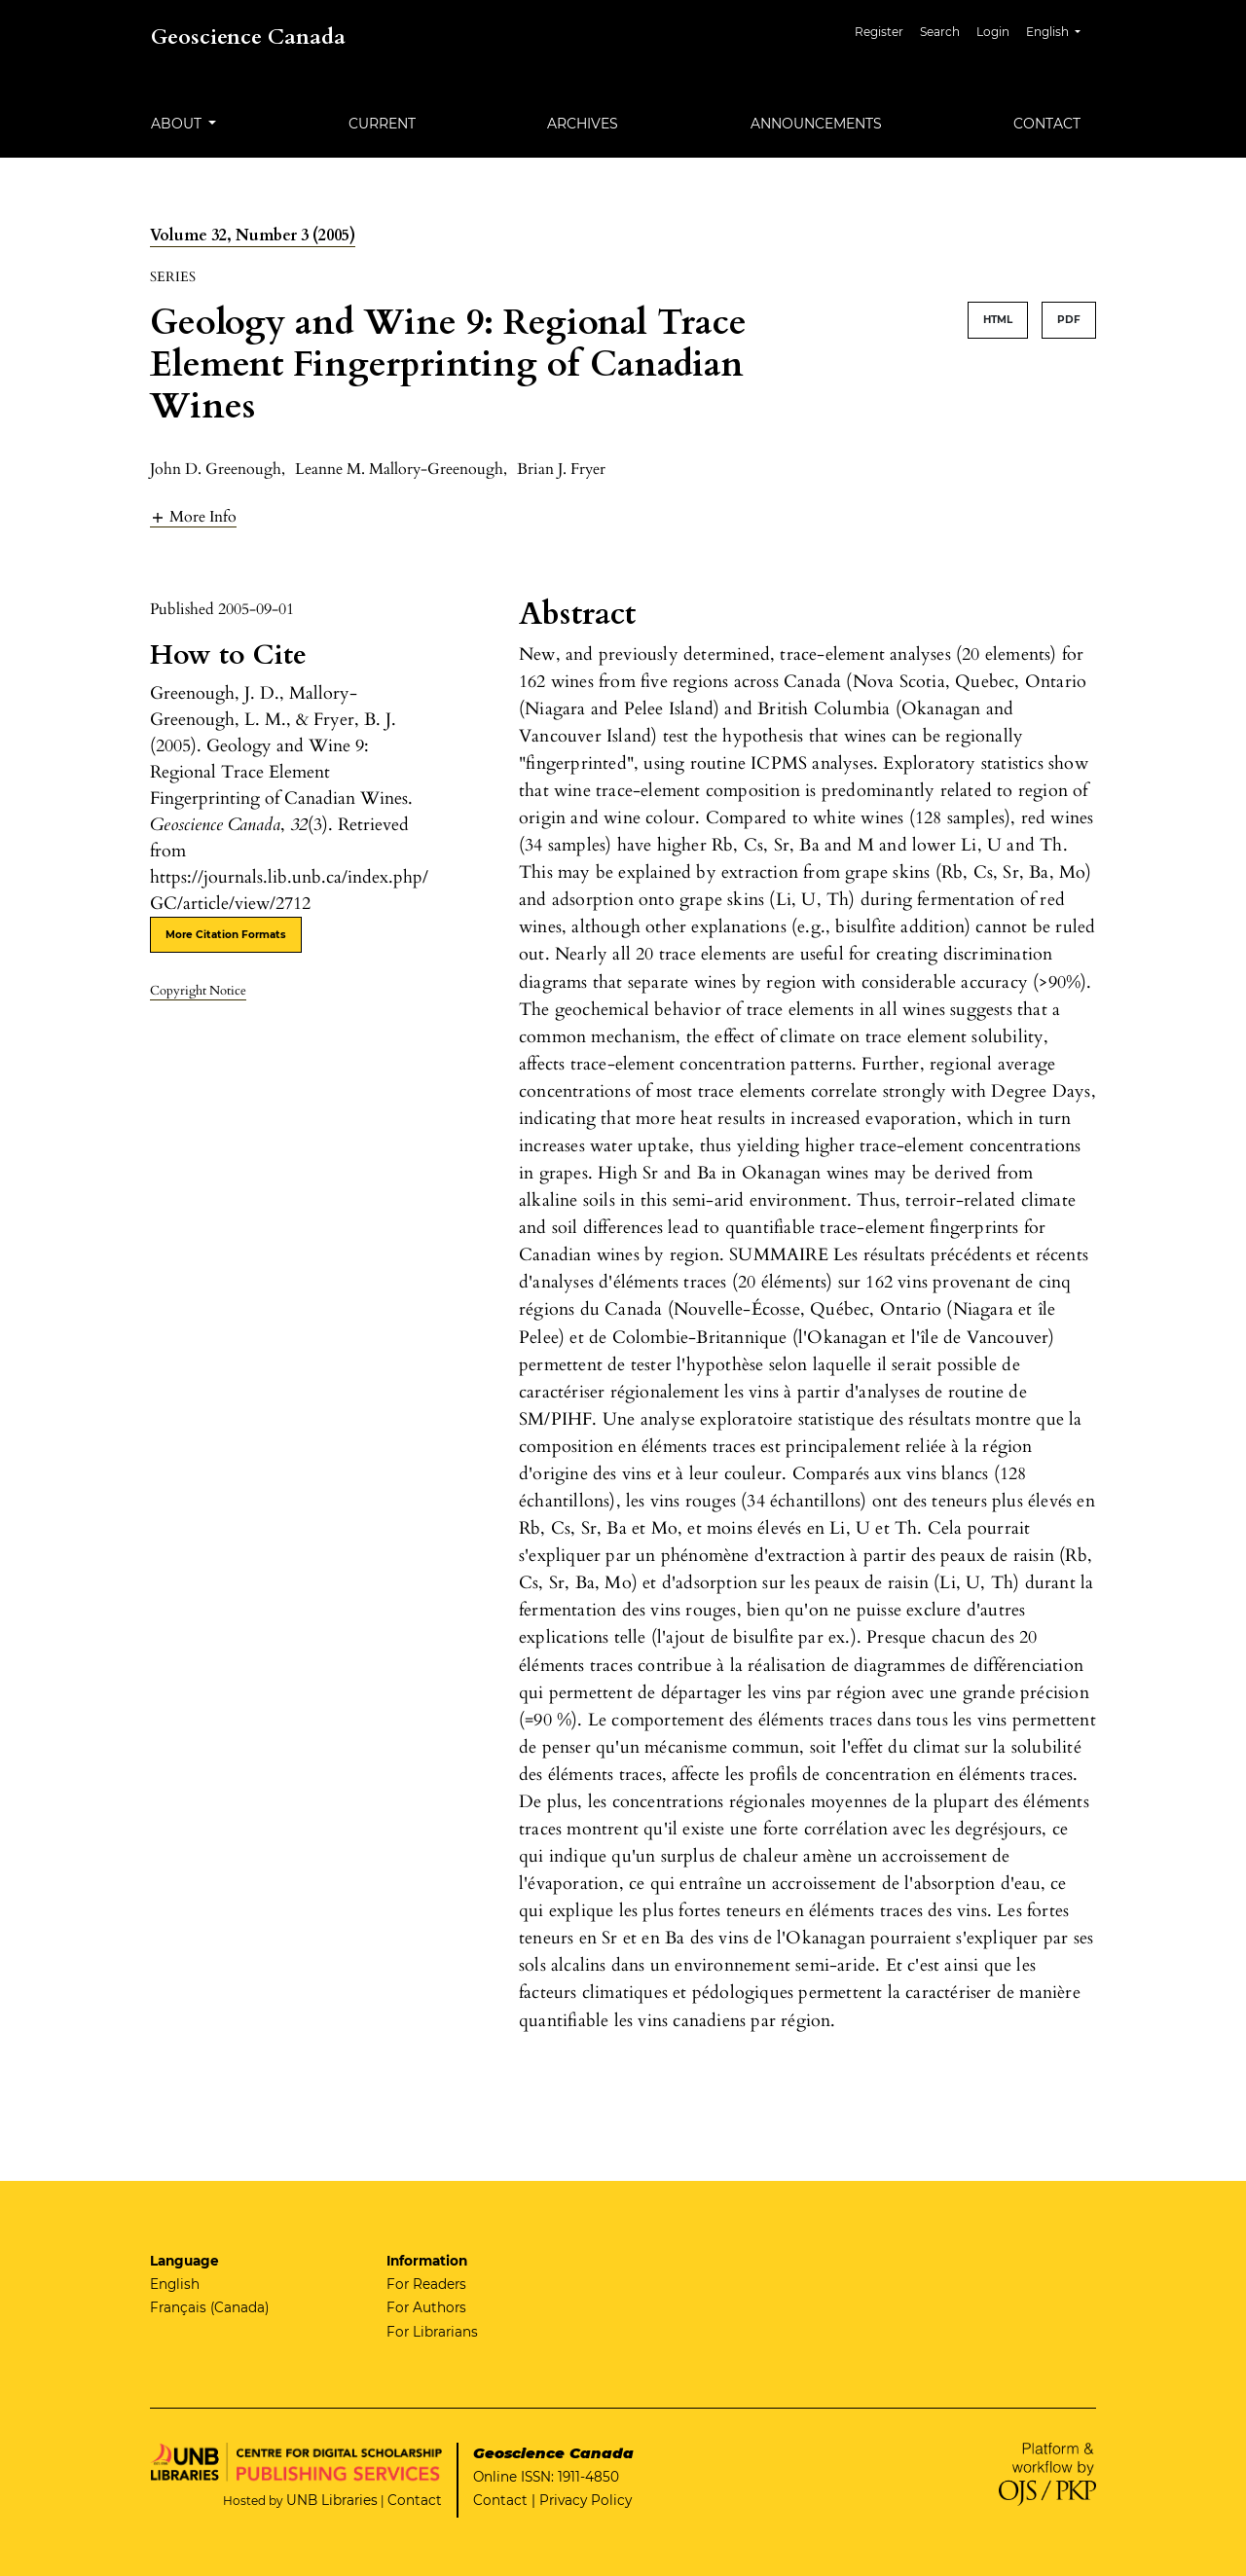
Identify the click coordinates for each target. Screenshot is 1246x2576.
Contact (1047, 123)
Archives (582, 123)
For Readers (426, 2284)
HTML (997, 319)
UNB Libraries (332, 2500)
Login (992, 31)
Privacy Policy (585, 2500)
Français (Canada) (209, 2307)
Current (382, 123)
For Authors (426, 2307)
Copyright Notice (198, 990)
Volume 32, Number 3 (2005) (252, 235)
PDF (1069, 319)
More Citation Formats (225, 934)
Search (940, 31)
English (1060, 29)
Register (879, 31)
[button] (193, 516)
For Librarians (432, 2332)
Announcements (816, 123)
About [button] (178, 123)
